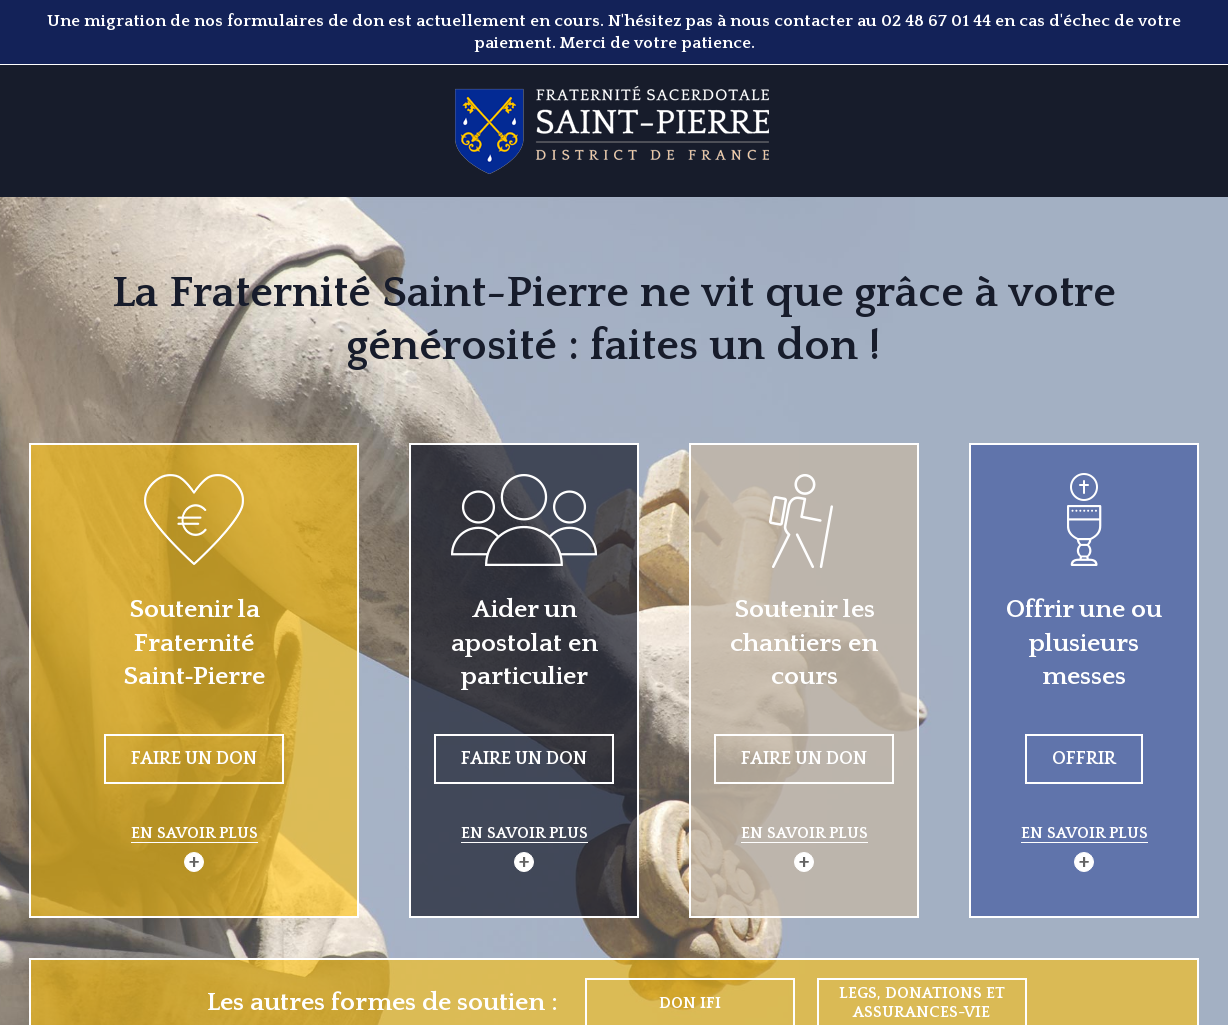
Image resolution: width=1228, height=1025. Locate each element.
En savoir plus (194, 833)
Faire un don (194, 759)
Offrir (1084, 759)
